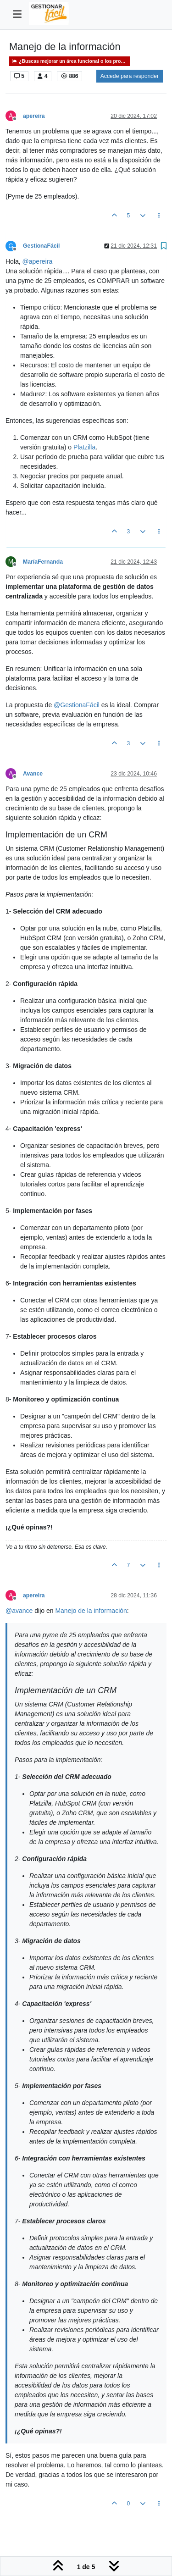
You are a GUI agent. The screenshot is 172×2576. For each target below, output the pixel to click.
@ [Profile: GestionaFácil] (77, 705)
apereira (34, 116)
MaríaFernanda (43, 562)
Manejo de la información (91, 1610)
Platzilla (84, 447)
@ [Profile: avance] (19, 1610)
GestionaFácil (41, 246)
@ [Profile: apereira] (37, 261)
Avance (33, 773)
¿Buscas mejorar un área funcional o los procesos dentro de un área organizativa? (70, 61)
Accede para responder (129, 76)
